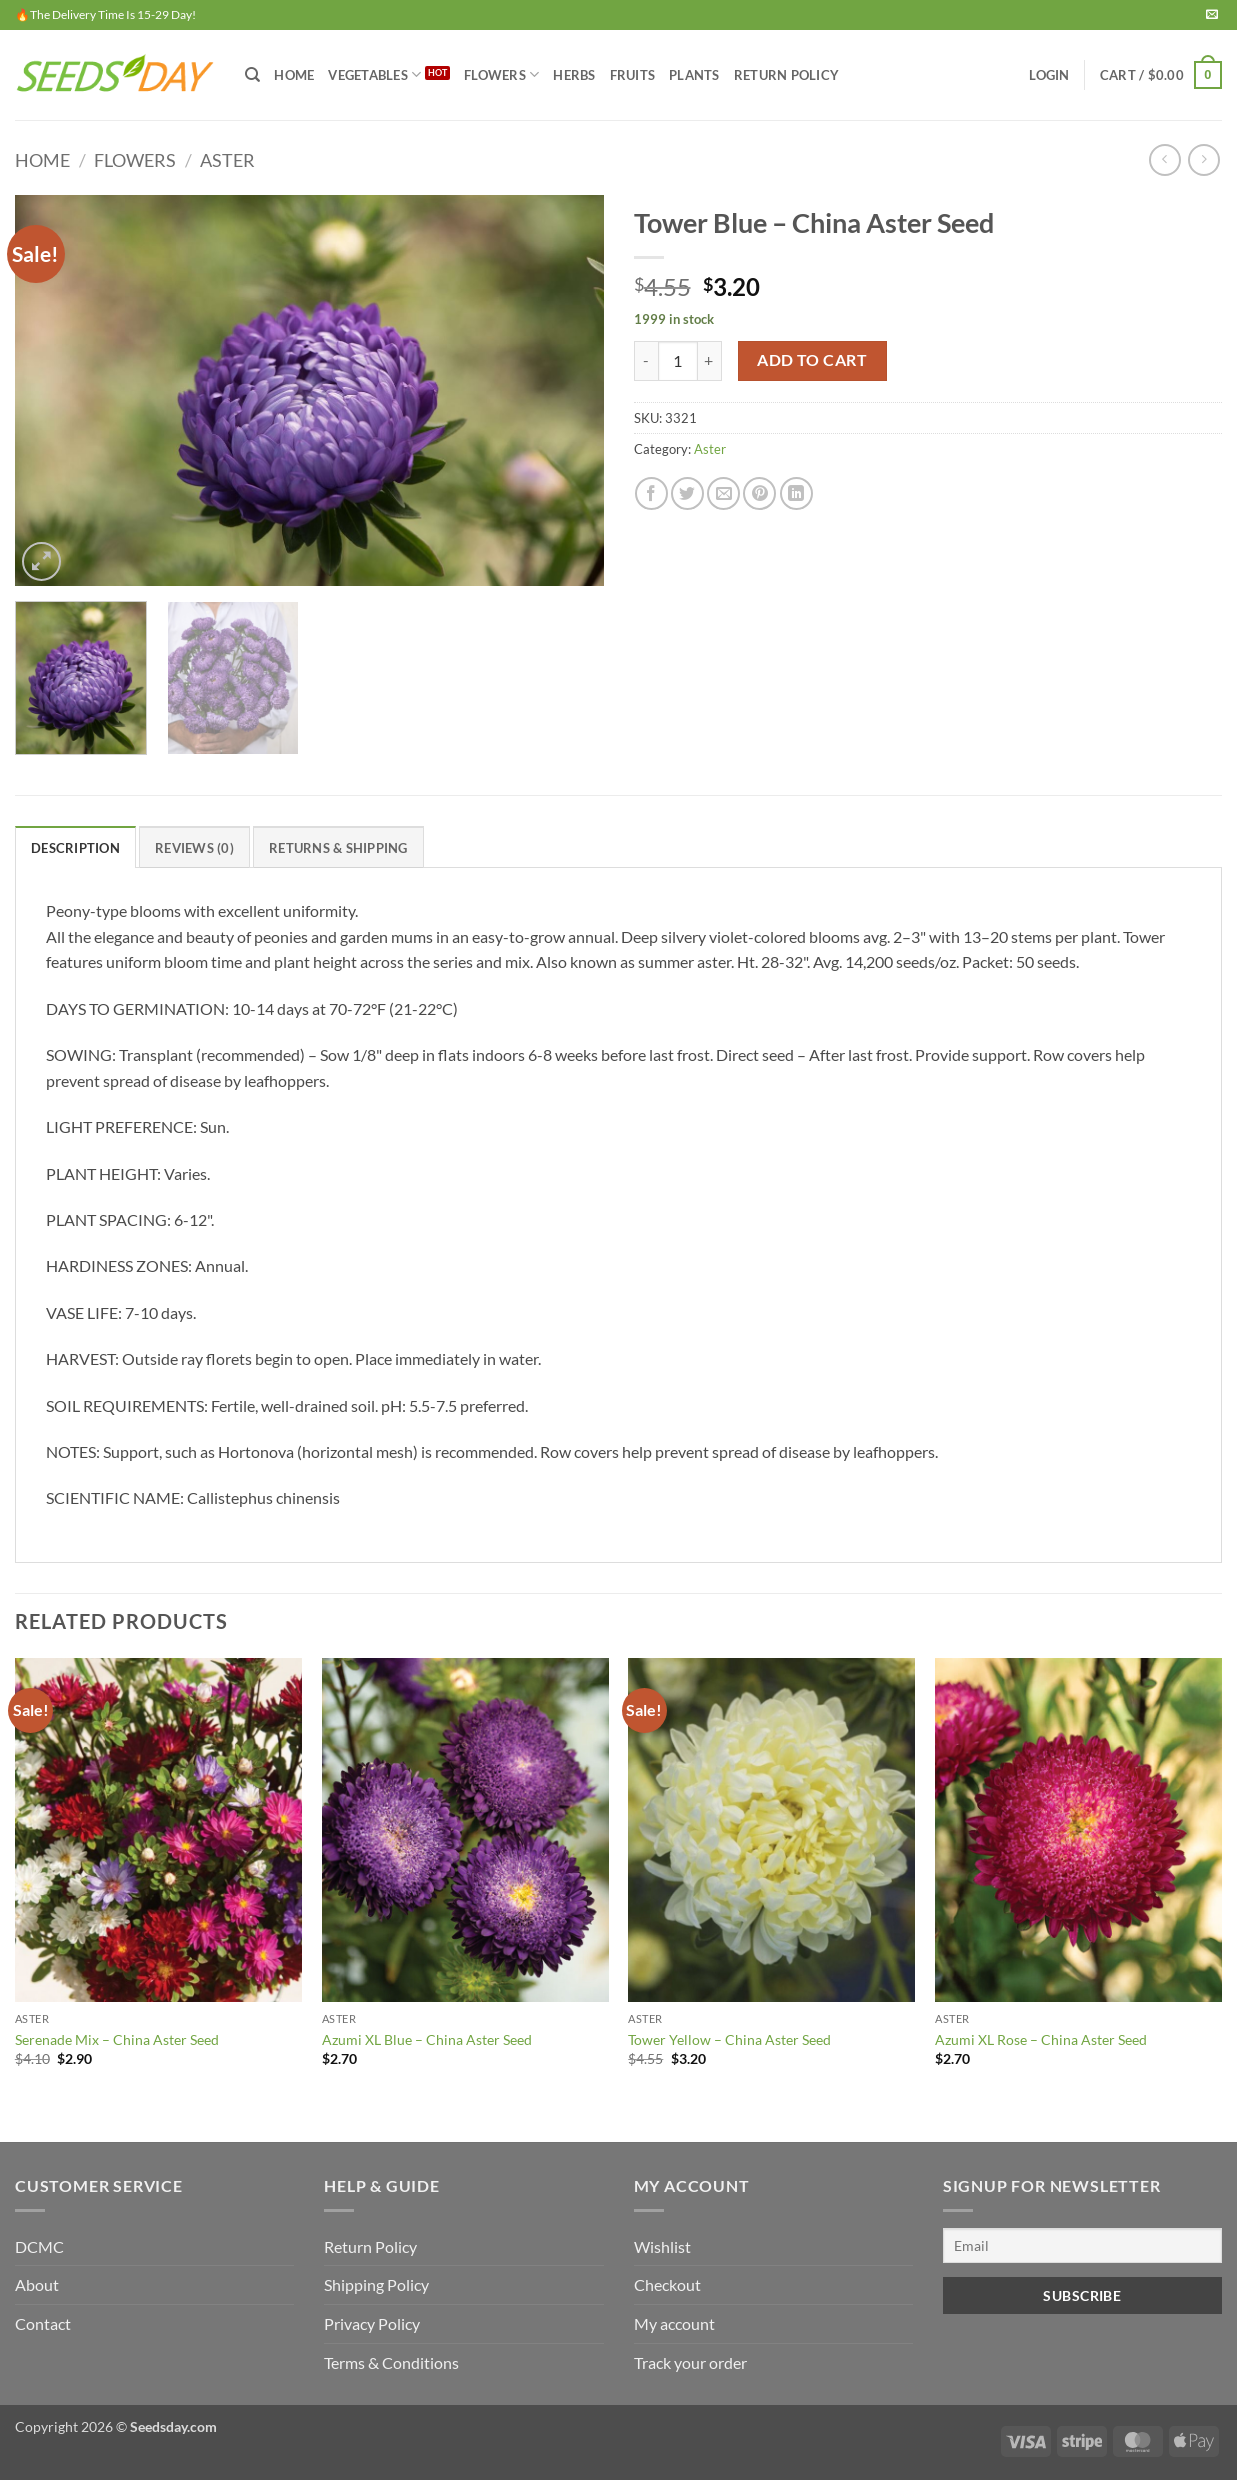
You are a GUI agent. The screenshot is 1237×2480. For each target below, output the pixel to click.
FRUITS (633, 75)
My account (674, 2323)
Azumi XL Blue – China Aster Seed (427, 2039)
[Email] (1082, 2245)
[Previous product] (1203, 159)
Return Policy (786, 75)
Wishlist (662, 2246)
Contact (43, 2323)
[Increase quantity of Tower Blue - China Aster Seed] (710, 361)
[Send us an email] (1212, 15)
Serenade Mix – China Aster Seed (117, 2039)
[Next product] (1164, 159)
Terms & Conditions (391, 2362)
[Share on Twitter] (687, 493)
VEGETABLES (374, 74)
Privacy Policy (372, 2323)
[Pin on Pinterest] (759, 493)
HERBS (574, 75)
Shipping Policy (376, 2284)
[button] (1049, 75)
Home (294, 75)
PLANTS (694, 75)
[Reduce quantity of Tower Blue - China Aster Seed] (646, 361)
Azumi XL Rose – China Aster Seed (1041, 2039)
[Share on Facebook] (651, 493)
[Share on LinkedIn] (796, 493)
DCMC (39, 2246)
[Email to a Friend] (723, 493)
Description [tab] (75, 848)
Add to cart (812, 360)
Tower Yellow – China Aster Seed (729, 2039)
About (37, 2284)
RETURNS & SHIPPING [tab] (338, 848)
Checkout (667, 2284)
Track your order (690, 2362)
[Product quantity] (678, 361)
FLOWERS (501, 74)
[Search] (252, 75)
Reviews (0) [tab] (194, 848)
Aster (227, 160)
